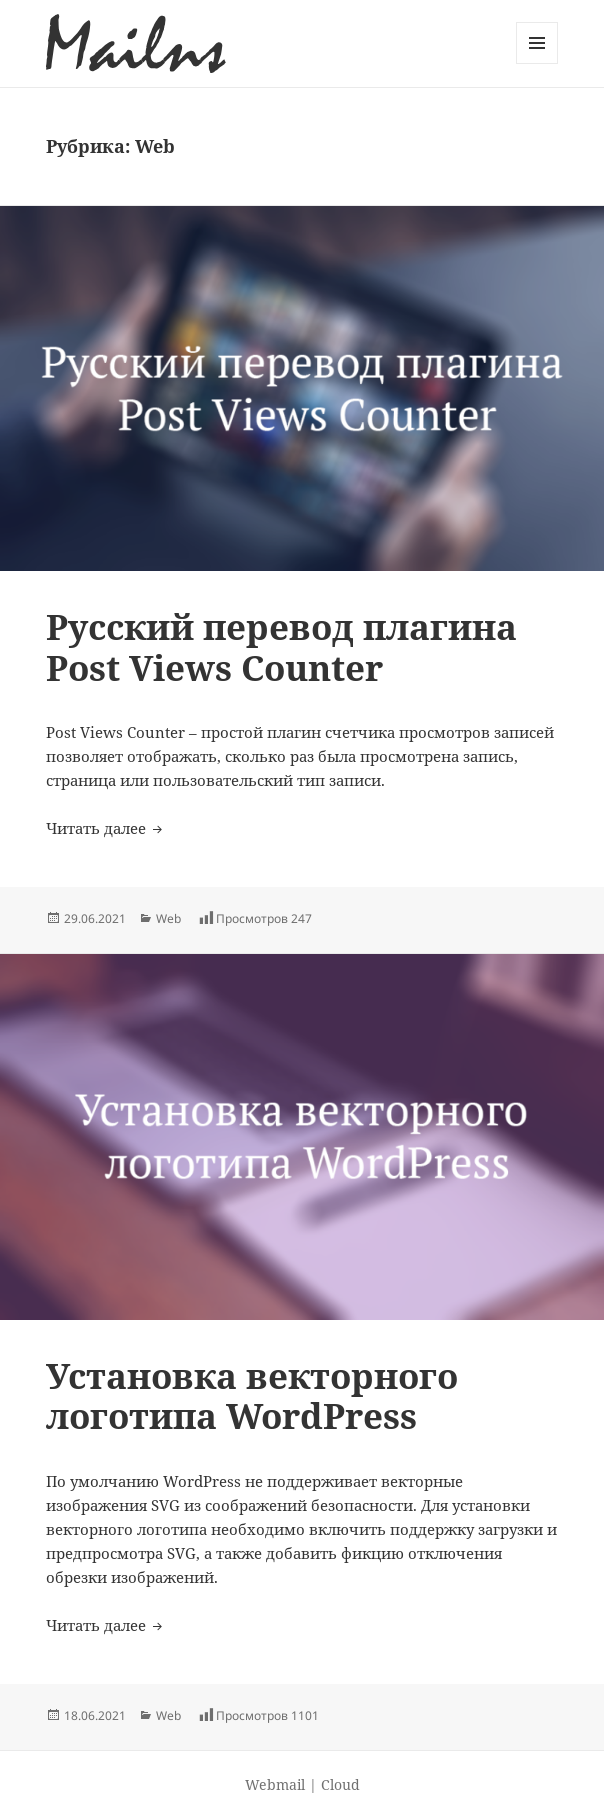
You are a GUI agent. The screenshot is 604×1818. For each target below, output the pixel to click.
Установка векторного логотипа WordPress (252, 1395)
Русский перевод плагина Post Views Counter (281, 646)
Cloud (340, 1784)
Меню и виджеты (537, 63)
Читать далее (106, 828)
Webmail (275, 1784)
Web (168, 918)
